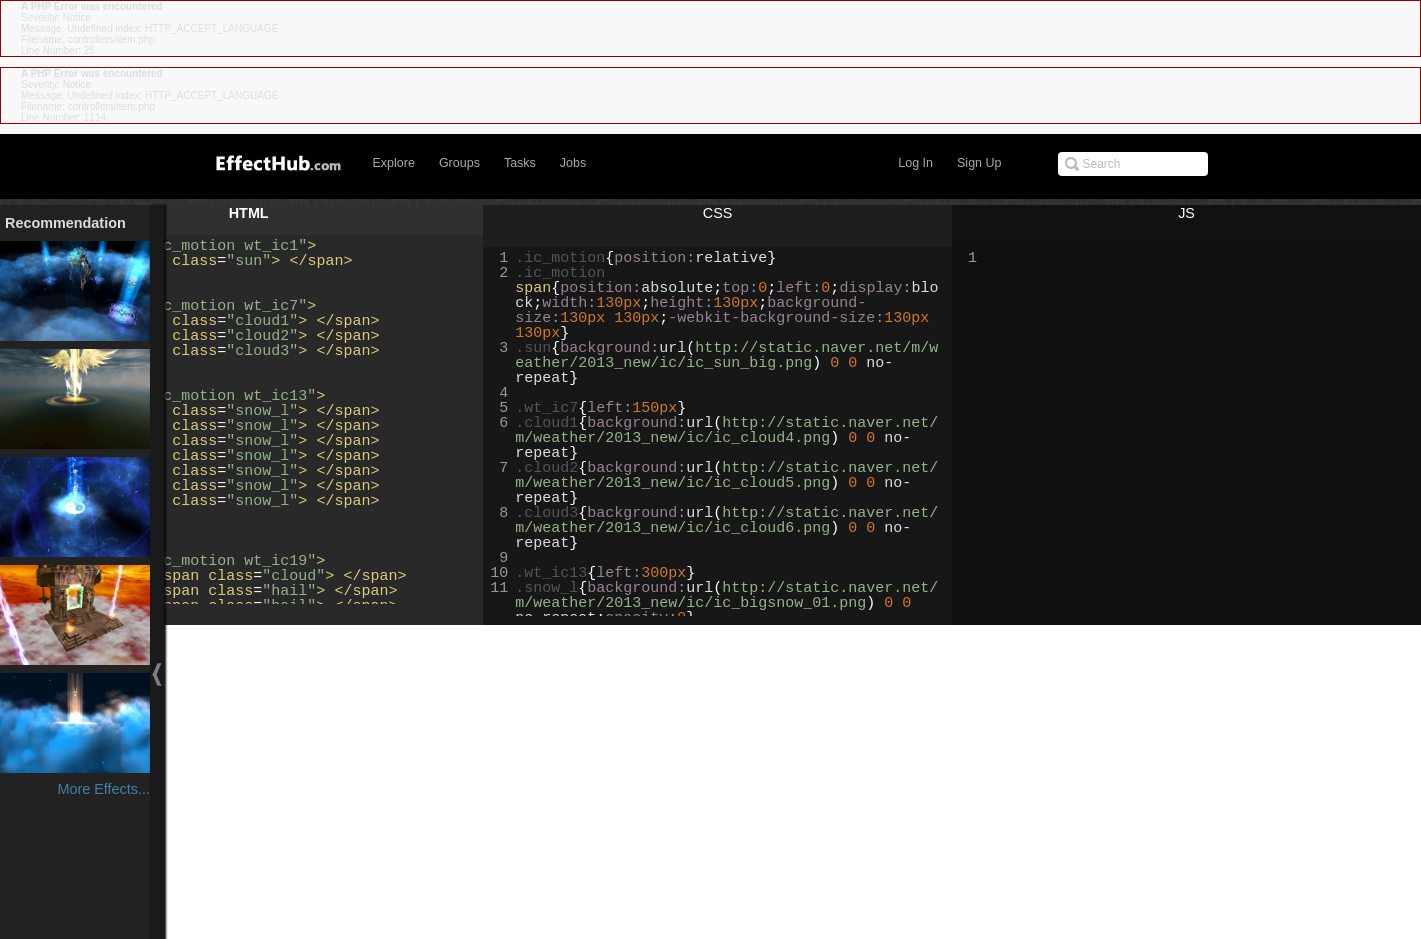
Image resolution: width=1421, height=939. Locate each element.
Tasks (520, 163)
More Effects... (103, 789)
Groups (459, 163)
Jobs (573, 163)
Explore (394, 163)
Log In (915, 163)
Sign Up (979, 163)
